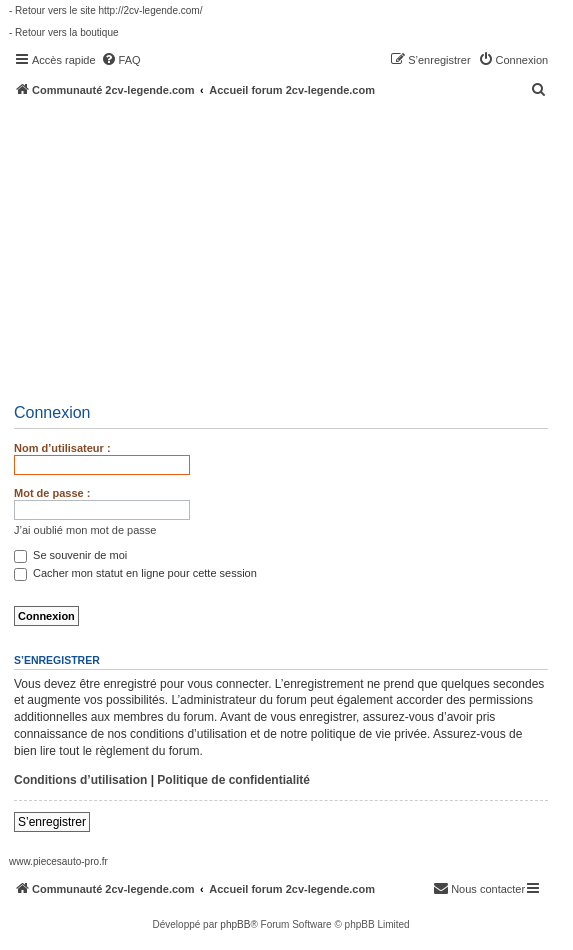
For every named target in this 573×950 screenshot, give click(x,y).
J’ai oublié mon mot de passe (85, 530)
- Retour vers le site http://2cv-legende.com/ (105, 10)
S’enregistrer (52, 822)
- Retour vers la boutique (64, 32)
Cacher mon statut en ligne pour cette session (135, 573)
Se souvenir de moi (70, 555)
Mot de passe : (52, 493)
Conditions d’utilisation (80, 780)
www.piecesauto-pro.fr (58, 861)
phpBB (235, 924)
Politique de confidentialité (233, 780)
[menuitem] (121, 60)
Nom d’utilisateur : (62, 448)
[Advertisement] (291, 247)
